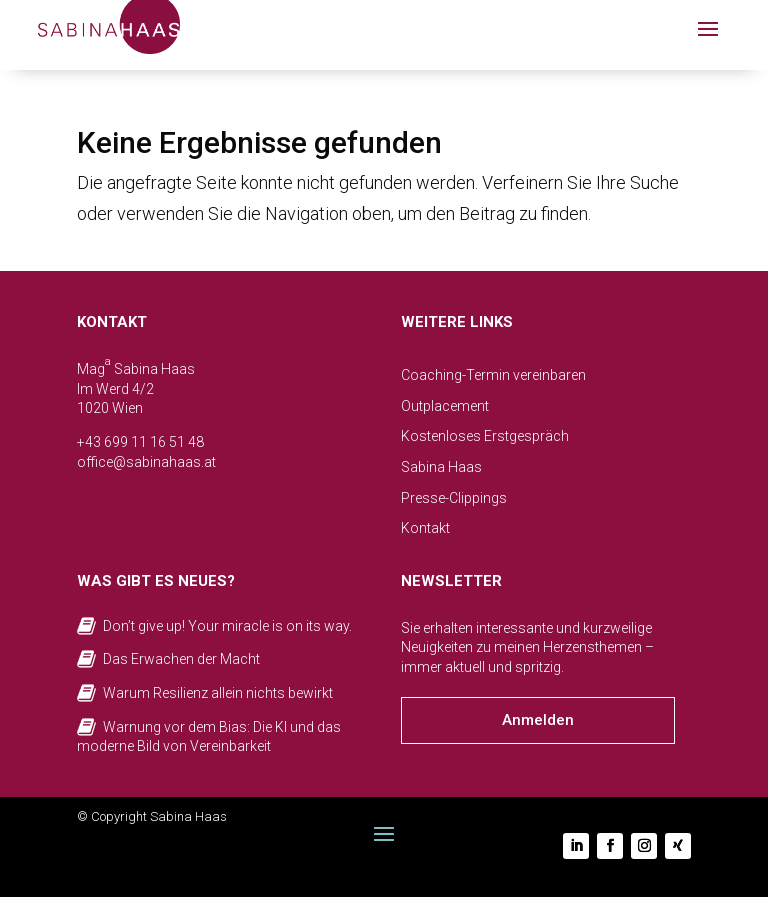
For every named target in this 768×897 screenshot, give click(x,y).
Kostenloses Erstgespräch (485, 436)
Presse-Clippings (454, 498)
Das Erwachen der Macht (181, 659)
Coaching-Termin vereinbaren (493, 375)
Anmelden (538, 720)
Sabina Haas (441, 467)
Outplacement (445, 406)
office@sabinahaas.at (146, 462)
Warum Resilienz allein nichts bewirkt (218, 693)
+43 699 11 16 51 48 (140, 442)
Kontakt (425, 528)
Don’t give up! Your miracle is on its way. (227, 626)
